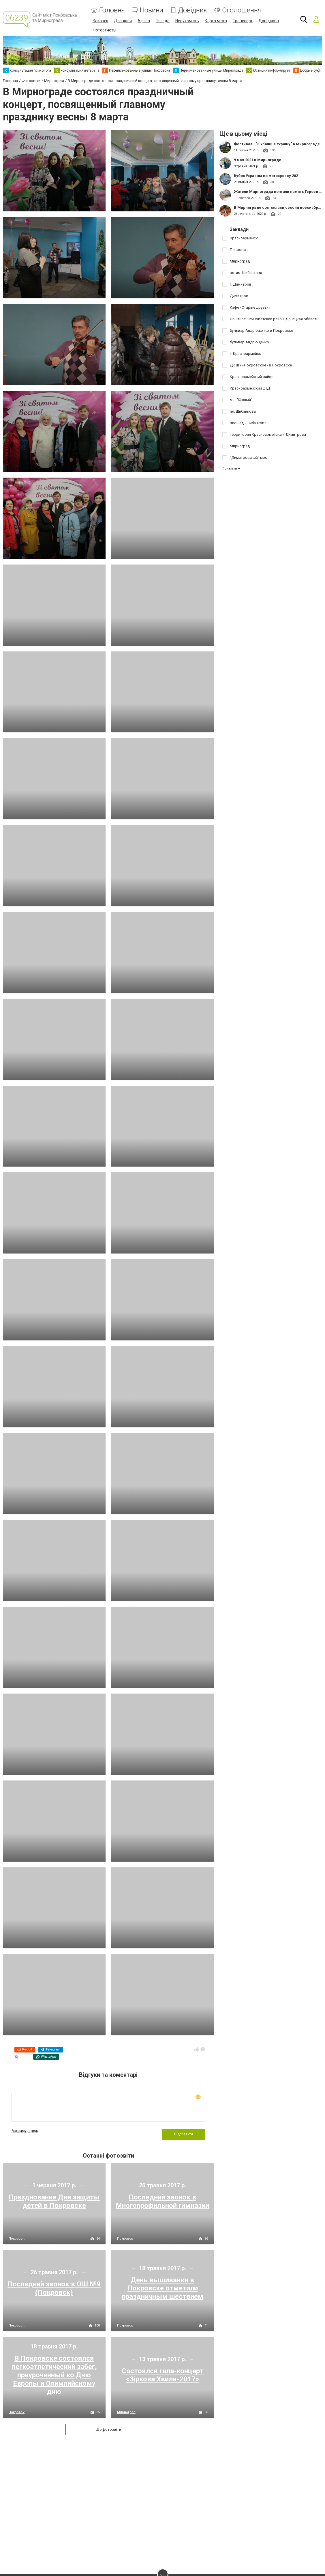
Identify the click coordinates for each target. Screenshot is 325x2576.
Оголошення (242, 10)
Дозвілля (123, 20)
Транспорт (243, 20)
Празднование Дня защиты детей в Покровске (54, 2201)
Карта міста (216, 20)
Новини (151, 10)
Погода (163, 20)
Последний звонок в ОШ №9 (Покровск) (54, 2288)
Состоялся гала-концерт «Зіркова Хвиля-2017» (162, 2374)
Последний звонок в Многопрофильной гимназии (162, 2201)
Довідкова (268, 20)
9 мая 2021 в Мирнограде (257, 159)
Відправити (183, 2134)
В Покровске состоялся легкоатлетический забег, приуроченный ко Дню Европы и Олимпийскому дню (54, 2374)
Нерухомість (187, 20)
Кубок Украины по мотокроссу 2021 (267, 175)
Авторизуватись (25, 2130)
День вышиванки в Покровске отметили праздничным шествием (162, 2287)
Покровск (17, 2238)
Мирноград (126, 2412)
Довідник (192, 10)
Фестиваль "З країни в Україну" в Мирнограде (277, 143)
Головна (112, 10)
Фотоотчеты (104, 30)
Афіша (144, 20)
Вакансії (100, 20)
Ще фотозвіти (108, 2429)
